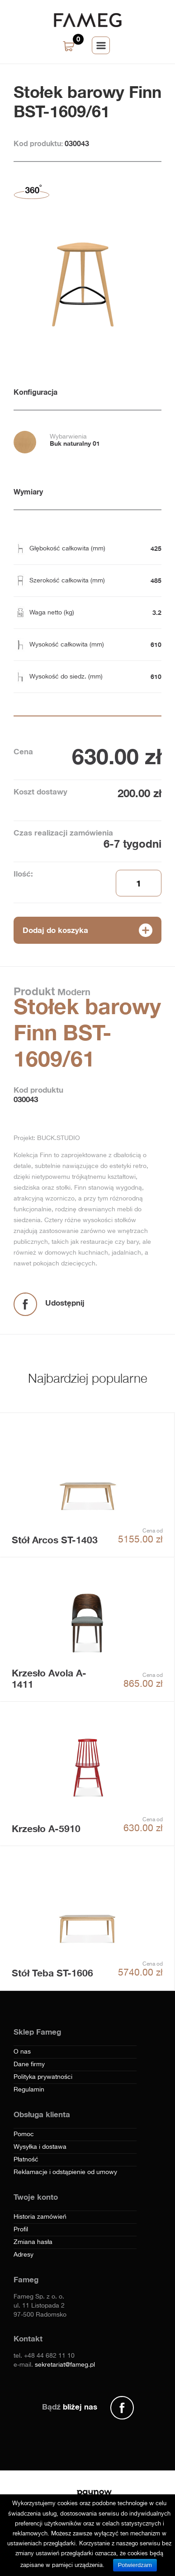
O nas (22, 2052)
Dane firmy (29, 2064)
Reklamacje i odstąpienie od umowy (65, 2172)
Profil (21, 2229)
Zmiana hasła (33, 2242)
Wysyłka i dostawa (40, 2147)
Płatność (26, 2159)
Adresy (23, 2255)
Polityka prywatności (43, 2077)
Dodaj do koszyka (55, 930)
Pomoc (24, 2134)
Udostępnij (65, 1302)
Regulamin (29, 2090)
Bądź (69, 2406)
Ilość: (23, 873)
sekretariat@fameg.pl (65, 2365)
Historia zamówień (40, 2217)
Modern (72, 991)
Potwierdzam (135, 2565)
